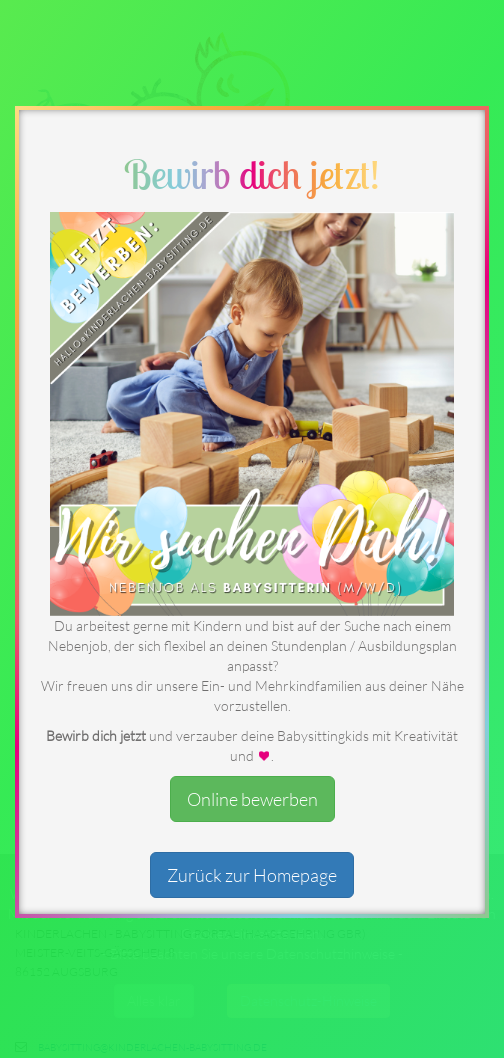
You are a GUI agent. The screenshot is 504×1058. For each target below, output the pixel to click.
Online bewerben (252, 799)
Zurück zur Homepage (252, 875)
